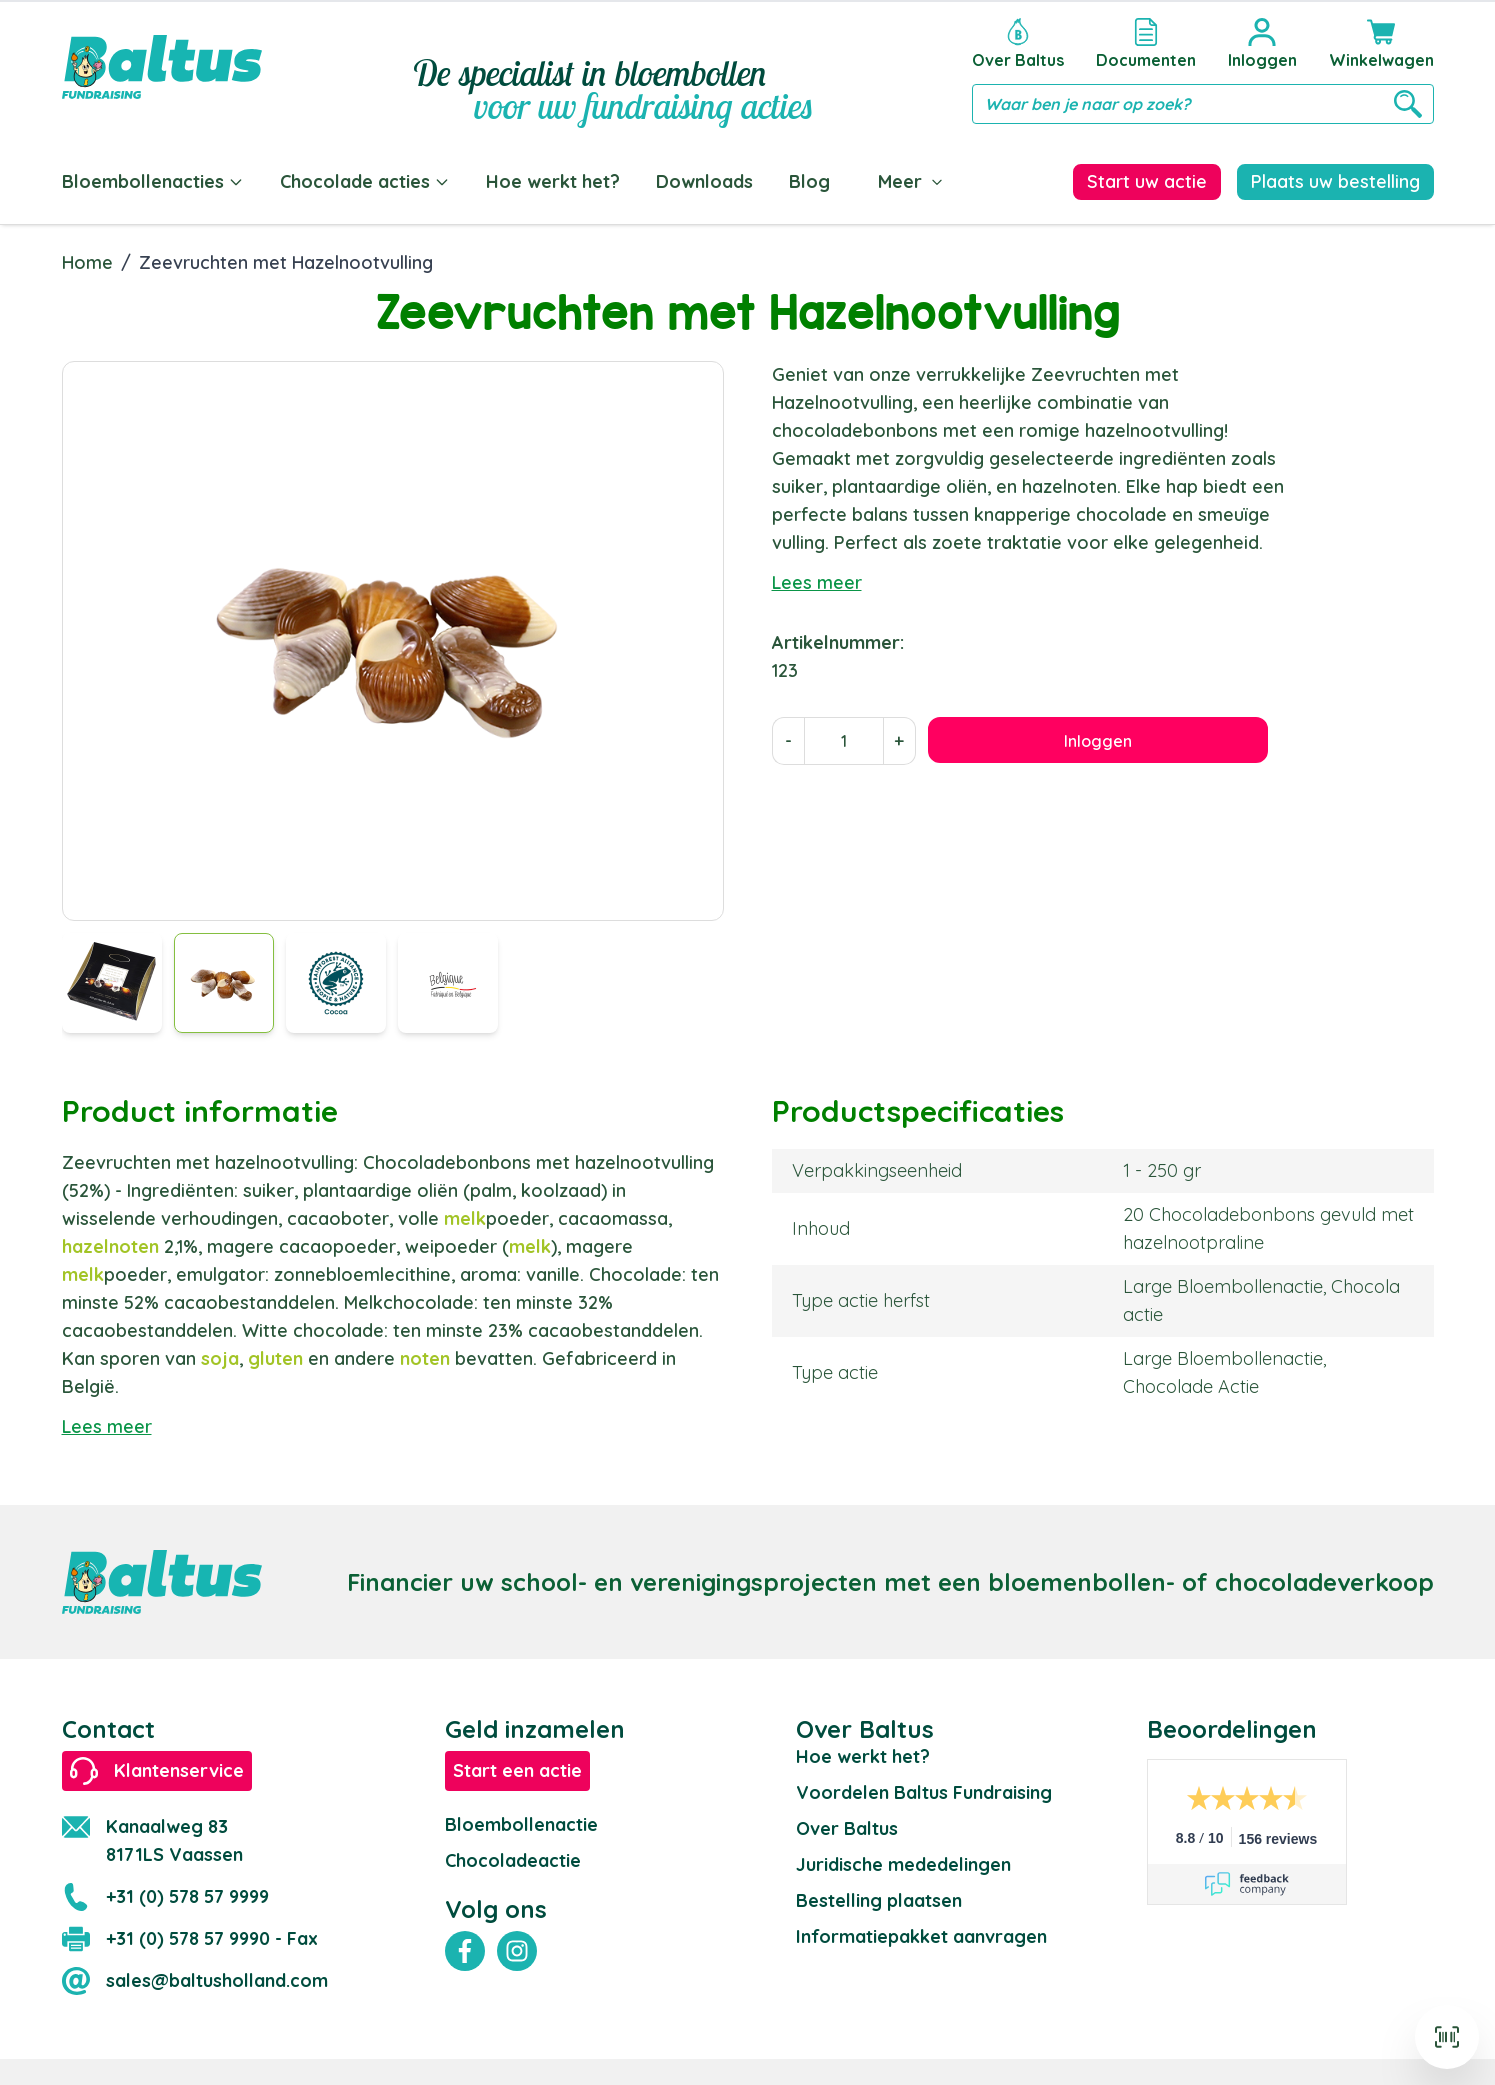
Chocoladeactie (513, 1856)
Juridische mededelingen (903, 1860)
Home (87, 258)
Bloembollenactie (521, 1820)
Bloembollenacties (153, 181)
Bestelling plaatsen (879, 1896)
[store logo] (162, 67)
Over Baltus (847, 1824)
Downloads (704, 181)
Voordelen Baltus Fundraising (924, 1788)
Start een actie (517, 1766)
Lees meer (817, 578)
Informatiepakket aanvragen (921, 1932)
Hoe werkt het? (553, 181)
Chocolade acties (365, 181)
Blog (809, 181)
